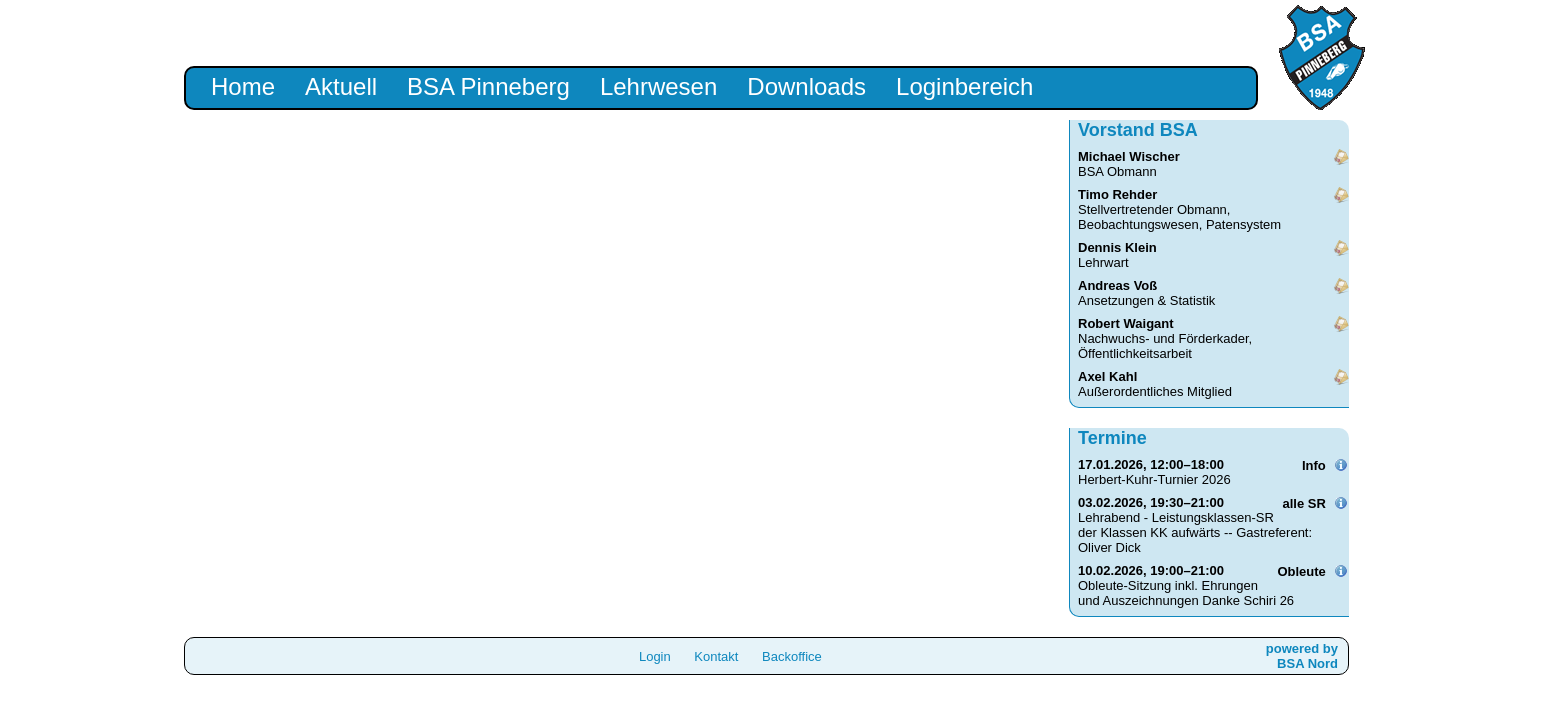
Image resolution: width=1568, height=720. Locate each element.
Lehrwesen (658, 86)
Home (243, 86)
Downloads (806, 86)
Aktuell (341, 86)
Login (655, 656)
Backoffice (792, 656)
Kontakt (716, 656)
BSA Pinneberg (488, 86)
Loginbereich (964, 86)
